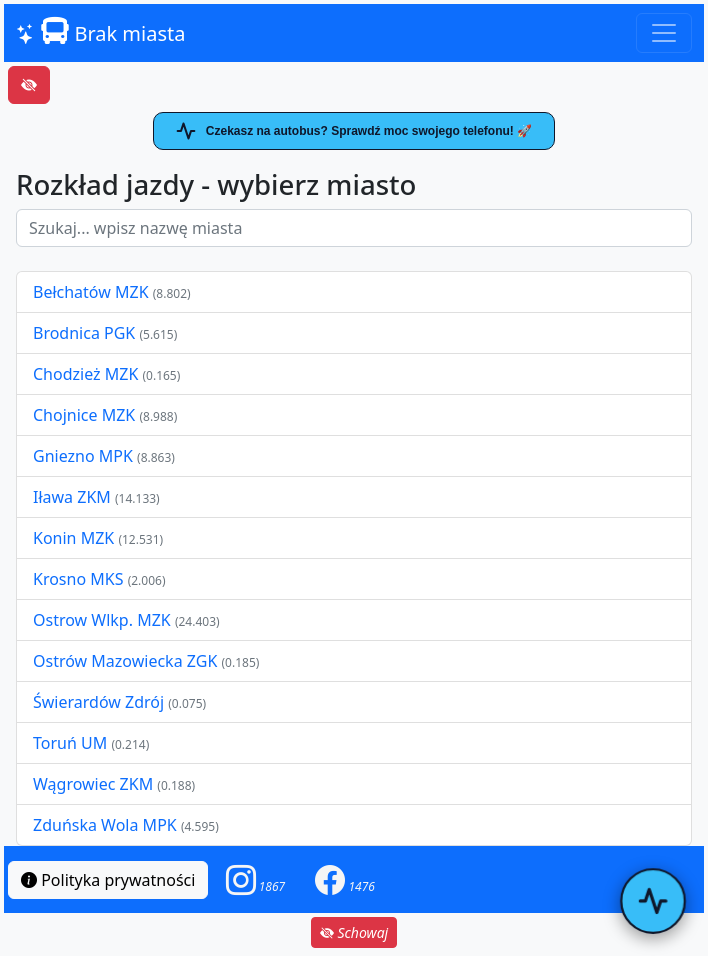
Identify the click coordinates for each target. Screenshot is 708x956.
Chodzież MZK (85, 374)
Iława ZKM (72, 497)
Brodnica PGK (86, 333)
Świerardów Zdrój (98, 702)
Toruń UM (70, 743)
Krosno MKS (80, 579)
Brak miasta (100, 32)
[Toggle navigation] (664, 33)
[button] (256, 879)
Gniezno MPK (85, 456)
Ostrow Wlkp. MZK (104, 620)
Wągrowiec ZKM (95, 784)
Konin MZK (73, 538)
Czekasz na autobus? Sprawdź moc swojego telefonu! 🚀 (354, 131)
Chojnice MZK (86, 415)
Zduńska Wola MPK (105, 825)
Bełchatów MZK (91, 292)
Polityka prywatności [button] (108, 880)
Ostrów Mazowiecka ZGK (127, 661)
